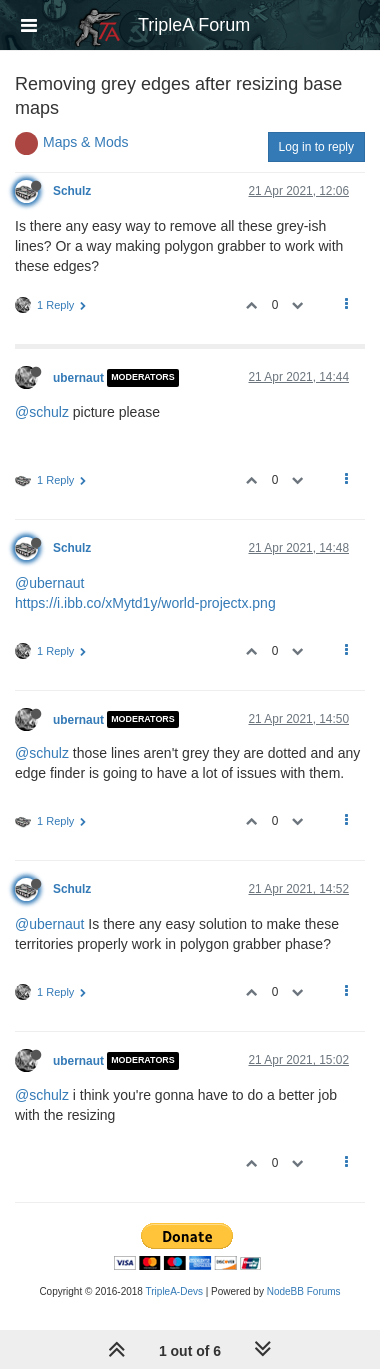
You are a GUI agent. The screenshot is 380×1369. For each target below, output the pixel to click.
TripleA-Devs (174, 1291)
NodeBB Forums (304, 1291)
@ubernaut (49, 583)
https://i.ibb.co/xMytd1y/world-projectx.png (145, 603)
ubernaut (78, 378)
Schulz (72, 191)
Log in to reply (316, 147)
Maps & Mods (86, 142)
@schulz (42, 412)
